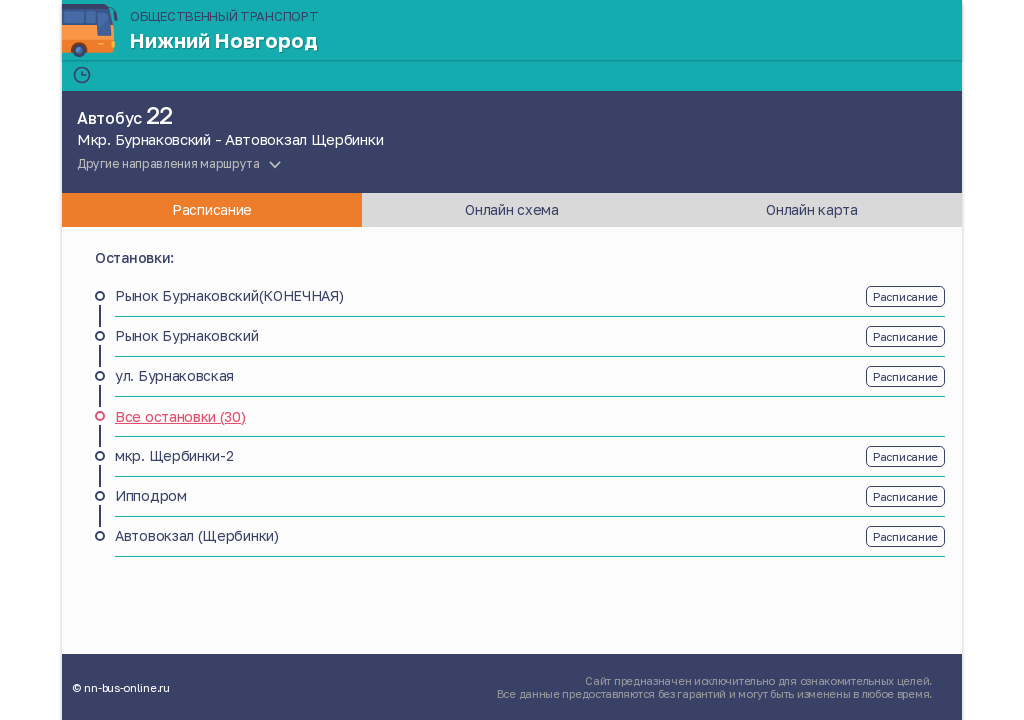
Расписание (905, 296)
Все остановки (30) (180, 416)
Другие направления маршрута (168, 163)
